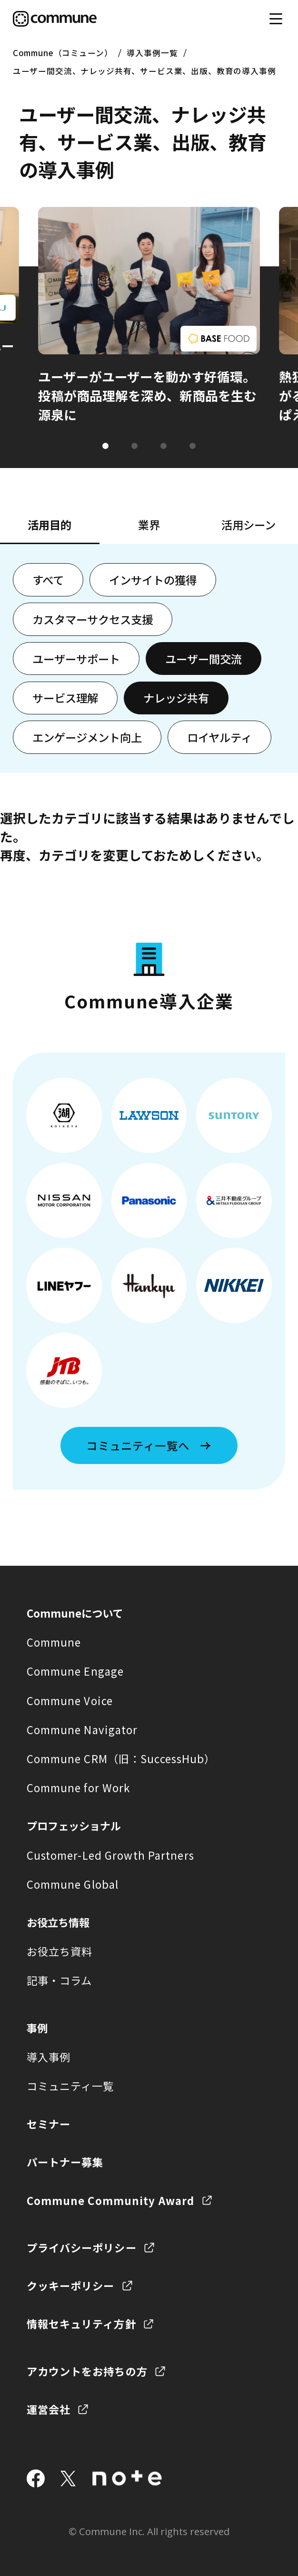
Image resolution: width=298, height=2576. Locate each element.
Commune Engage (75, 1670)
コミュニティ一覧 (70, 2085)
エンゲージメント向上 (87, 737)
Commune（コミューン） (63, 53)
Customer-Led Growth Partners (110, 1855)
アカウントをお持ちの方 (87, 2371)
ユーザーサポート (76, 659)
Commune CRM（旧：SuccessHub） (121, 1758)
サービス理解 (65, 698)
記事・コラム (59, 1980)
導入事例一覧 (152, 53)
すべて (48, 580)
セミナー (48, 2123)
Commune (54, 1641)
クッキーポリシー (71, 2285)
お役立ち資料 (60, 1951)
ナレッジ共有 (176, 698)
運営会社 (48, 2409)
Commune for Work (78, 1787)
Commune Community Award (111, 2200)
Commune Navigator (82, 1729)
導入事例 (48, 2056)
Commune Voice (70, 1700)
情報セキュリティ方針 (81, 2323)
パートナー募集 (65, 2161)
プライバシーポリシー (82, 2247)
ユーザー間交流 (203, 659)
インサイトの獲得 (153, 580)
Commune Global (73, 1884)
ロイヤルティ (219, 737)
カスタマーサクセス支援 (92, 619)
